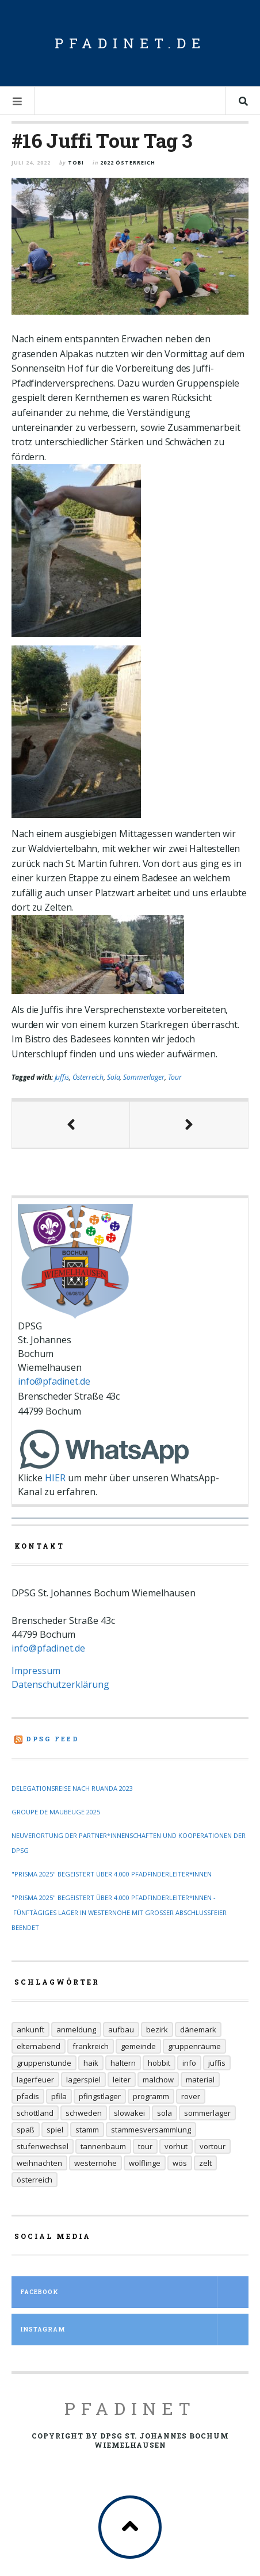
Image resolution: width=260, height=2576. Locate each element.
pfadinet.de (130, 43)
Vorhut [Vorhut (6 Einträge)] (176, 2146)
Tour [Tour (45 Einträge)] (145, 2146)
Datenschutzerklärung (60, 1684)
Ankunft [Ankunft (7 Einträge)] (30, 2029)
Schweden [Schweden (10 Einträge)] (84, 2113)
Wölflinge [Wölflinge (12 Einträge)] (144, 2163)
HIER (55, 1478)
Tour (175, 1077)
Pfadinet (130, 2408)
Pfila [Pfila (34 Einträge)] (59, 2096)
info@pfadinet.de (54, 1381)
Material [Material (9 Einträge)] (200, 2079)
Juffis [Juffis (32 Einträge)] (216, 2063)
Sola (113, 1077)
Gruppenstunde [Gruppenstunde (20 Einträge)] (44, 2063)
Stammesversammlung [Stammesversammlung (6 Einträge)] (151, 2129)
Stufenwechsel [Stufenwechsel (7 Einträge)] (42, 2146)
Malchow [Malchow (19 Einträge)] (158, 2079)
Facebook (134, 2292)
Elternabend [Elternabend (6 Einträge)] (38, 2046)
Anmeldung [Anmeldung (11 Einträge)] (76, 2029)
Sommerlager (143, 1077)
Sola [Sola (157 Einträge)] (164, 2113)
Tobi (76, 162)
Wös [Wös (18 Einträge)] (180, 2163)
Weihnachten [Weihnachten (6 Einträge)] (39, 2163)
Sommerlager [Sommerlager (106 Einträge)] (207, 2113)
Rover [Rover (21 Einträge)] (190, 2096)
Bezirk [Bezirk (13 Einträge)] (157, 2029)
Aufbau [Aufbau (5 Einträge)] (121, 2029)
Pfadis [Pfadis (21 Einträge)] (28, 2096)
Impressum (36, 1670)
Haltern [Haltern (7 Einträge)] (123, 2063)
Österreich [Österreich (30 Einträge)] (34, 2179)
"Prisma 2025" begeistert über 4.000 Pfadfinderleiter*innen (112, 1874)
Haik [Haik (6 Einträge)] (90, 2063)
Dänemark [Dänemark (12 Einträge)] (198, 2029)
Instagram (134, 2329)
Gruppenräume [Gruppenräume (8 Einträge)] (194, 2046)
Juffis (62, 1077)
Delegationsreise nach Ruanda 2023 (72, 1788)
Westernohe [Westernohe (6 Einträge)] (95, 2163)
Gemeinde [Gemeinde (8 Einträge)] (138, 2046)
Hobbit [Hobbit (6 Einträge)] (159, 2063)
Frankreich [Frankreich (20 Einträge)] (90, 2046)
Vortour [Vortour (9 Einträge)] (212, 2146)
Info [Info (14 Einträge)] (189, 2063)
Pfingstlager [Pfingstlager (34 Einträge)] (100, 2096)
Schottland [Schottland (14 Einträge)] (35, 2113)
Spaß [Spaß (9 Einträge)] (26, 2129)
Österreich (88, 1077)
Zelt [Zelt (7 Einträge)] (205, 2163)
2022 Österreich (127, 162)
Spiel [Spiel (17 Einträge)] (55, 2129)
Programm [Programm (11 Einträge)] (151, 2096)
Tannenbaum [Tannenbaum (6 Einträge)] (103, 2146)
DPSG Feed (52, 1738)
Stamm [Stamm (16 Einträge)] (87, 2129)
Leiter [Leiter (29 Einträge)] (122, 2079)
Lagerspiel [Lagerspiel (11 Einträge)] (83, 2079)
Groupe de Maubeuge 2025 (56, 1811)
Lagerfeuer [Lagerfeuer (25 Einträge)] (35, 2079)
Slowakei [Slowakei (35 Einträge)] (129, 2113)
